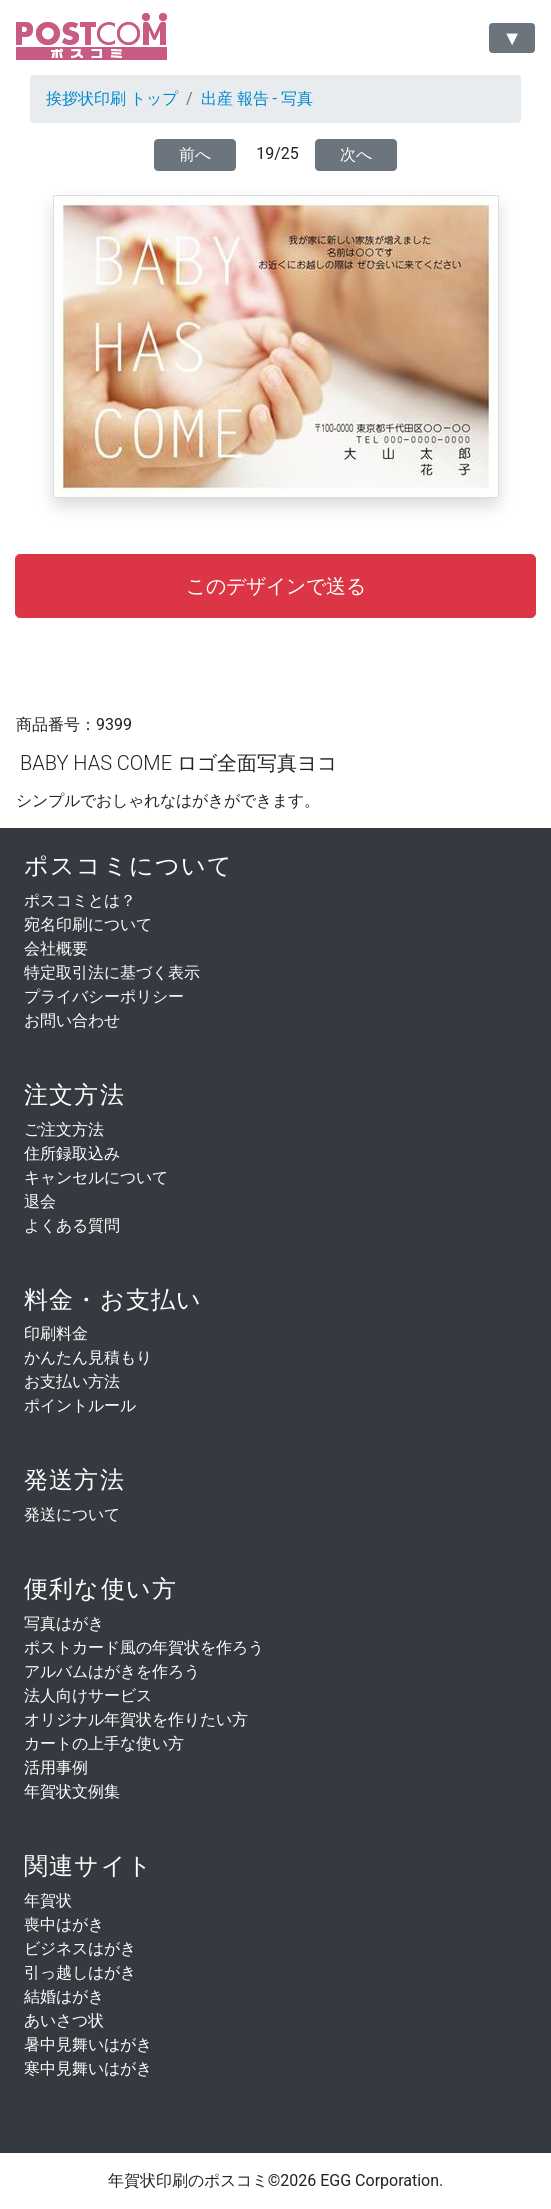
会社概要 (56, 948)
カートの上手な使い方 (104, 1743)
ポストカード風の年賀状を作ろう (144, 1647)
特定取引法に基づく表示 (112, 972)
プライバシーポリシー (104, 996)
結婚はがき (64, 1996)
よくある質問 (72, 1225)
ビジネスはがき (80, 1948)
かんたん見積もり (88, 1357)
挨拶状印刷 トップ (112, 98)
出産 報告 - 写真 (257, 98)
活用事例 (56, 1767)
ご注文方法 (64, 1129)
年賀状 (48, 1900)
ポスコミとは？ (80, 900)
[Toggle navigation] (512, 38)
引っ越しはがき (80, 1972)
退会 (40, 1201)
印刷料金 (56, 1333)
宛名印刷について (88, 924)
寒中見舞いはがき (88, 2068)
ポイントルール (80, 1405)
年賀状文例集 (72, 1791)
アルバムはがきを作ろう (112, 1671)
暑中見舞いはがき (88, 2044)
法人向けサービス (88, 1695)
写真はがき (64, 1623)
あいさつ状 (64, 2020)
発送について (72, 1514)
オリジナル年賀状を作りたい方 (136, 1719)
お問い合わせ (72, 1020)
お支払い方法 (72, 1381)
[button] (275, 586)
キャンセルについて (96, 1177)
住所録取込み (72, 1153)
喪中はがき (64, 1924)
